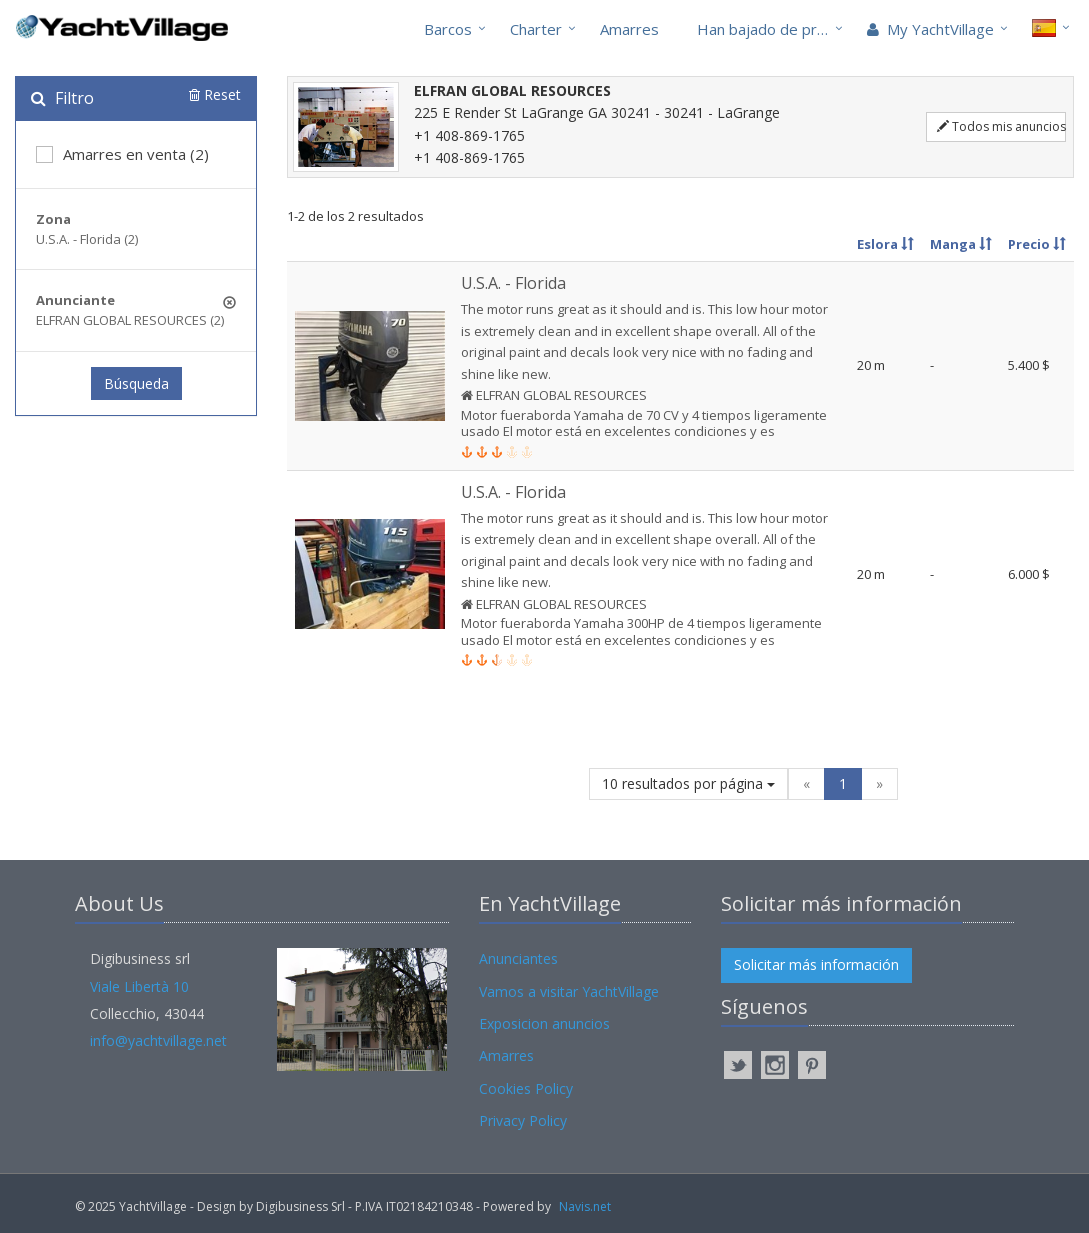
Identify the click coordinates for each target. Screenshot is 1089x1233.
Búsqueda (136, 383)
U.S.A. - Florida (513, 283)
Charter (536, 29)
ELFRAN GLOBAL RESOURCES (560, 395)
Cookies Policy (526, 1088)
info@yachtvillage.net (158, 1040)
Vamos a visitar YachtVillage (569, 991)
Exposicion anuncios (544, 1023)
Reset (215, 94)
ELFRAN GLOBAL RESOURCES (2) (130, 320)
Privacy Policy (523, 1120)
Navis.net (585, 1206)
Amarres (629, 29)
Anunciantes (518, 958)
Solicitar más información (816, 964)
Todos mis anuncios (1001, 126)
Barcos (448, 29)
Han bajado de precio (771, 29)
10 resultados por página (688, 783)
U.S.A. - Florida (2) (87, 239)
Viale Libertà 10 (139, 986)
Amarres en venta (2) (122, 154)
